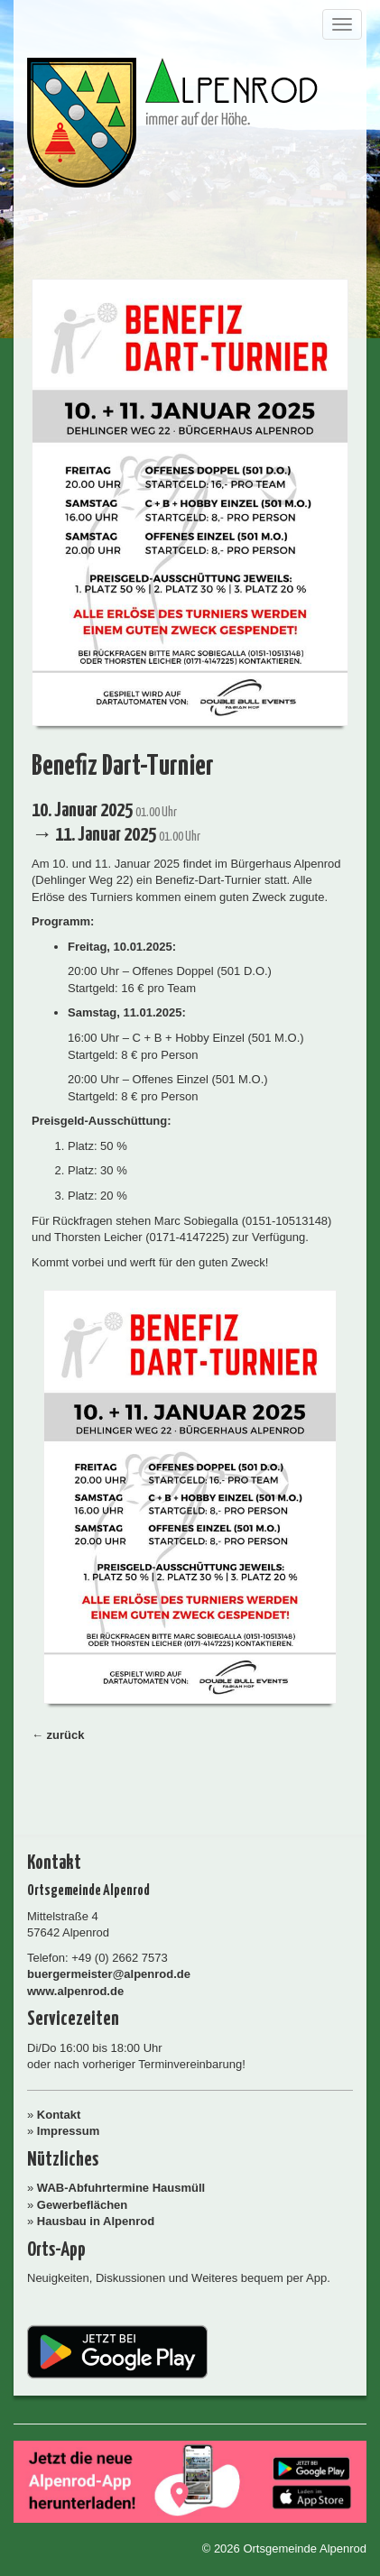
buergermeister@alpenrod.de (108, 1974)
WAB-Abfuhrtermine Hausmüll (121, 2187)
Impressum (68, 2131)
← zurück (58, 1735)
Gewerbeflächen (82, 2205)
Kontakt (58, 2114)
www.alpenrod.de (75, 1991)
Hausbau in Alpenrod (95, 2221)
